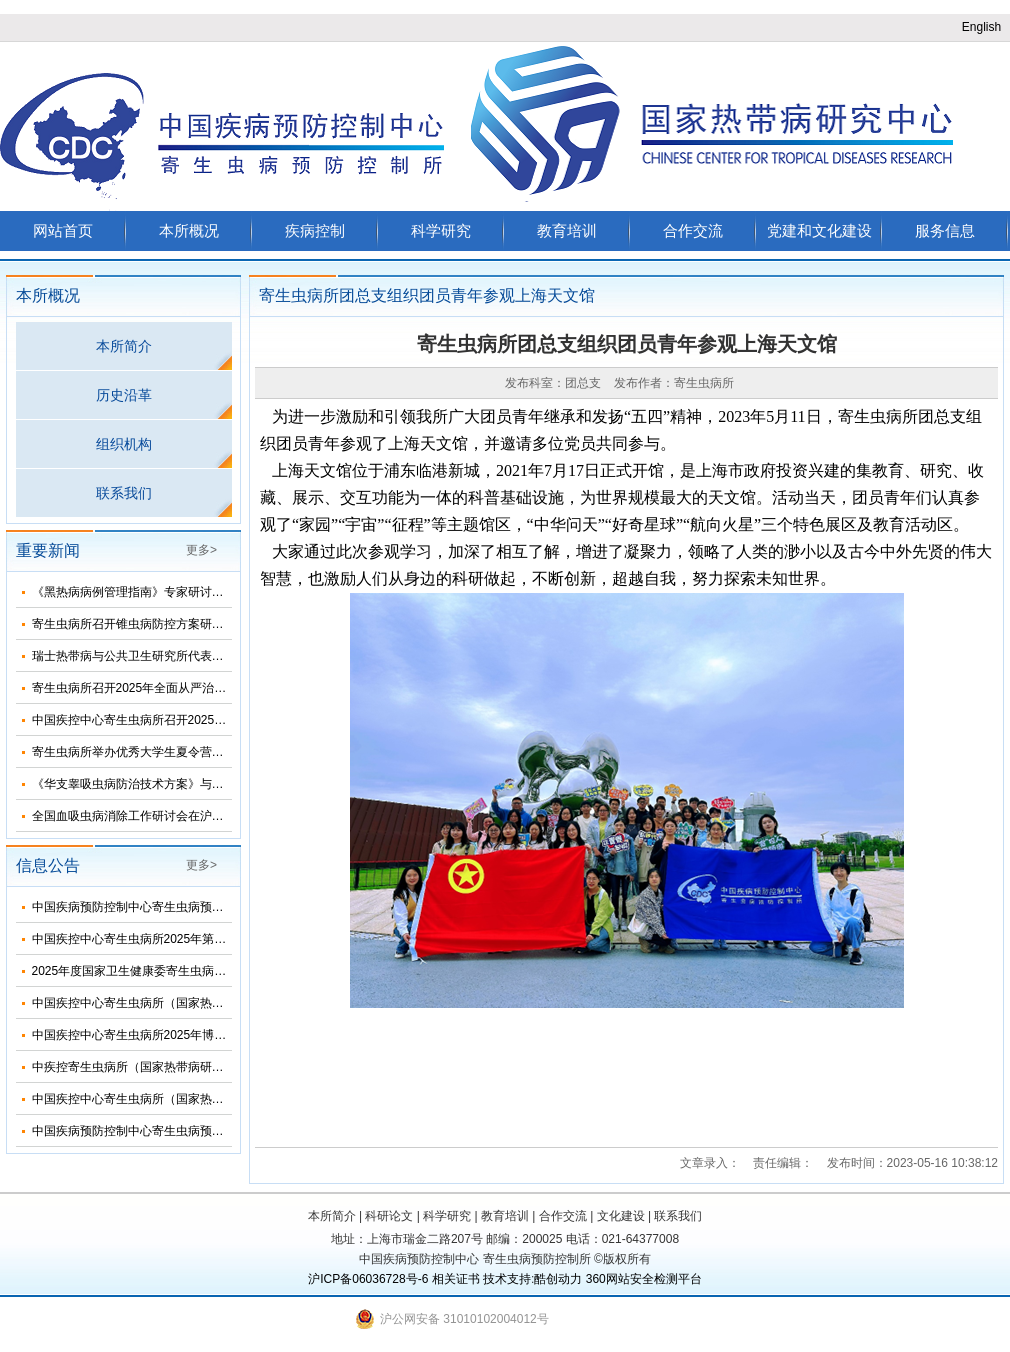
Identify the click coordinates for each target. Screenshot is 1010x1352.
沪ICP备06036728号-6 (368, 1279)
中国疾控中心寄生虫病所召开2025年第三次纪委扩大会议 (183, 720)
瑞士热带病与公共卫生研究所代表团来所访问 (152, 656)
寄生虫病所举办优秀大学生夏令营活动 (134, 752)
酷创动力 (558, 1279)
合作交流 (693, 230)
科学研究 (441, 230)
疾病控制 (315, 230)
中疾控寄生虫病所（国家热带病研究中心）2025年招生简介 (189, 1067)
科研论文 (389, 1216)
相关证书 (456, 1279)
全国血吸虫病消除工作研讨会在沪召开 (134, 816)
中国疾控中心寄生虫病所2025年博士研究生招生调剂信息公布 (195, 1035)
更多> (201, 550)
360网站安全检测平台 (644, 1279)
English (981, 27)
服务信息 (945, 230)
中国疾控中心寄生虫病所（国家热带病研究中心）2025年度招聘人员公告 (225, 1099)
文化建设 (621, 1216)
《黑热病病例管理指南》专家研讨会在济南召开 (158, 592)
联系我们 (124, 493)
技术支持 (507, 1279)
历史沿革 (124, 395)
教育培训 (567, 230)
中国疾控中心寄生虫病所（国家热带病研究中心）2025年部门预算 (207, 1003)
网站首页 (63, 230)
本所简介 (124, 346)
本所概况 (189, 230)
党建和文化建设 (819, 230)
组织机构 (124, 444)
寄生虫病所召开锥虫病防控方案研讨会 (134, 624)
